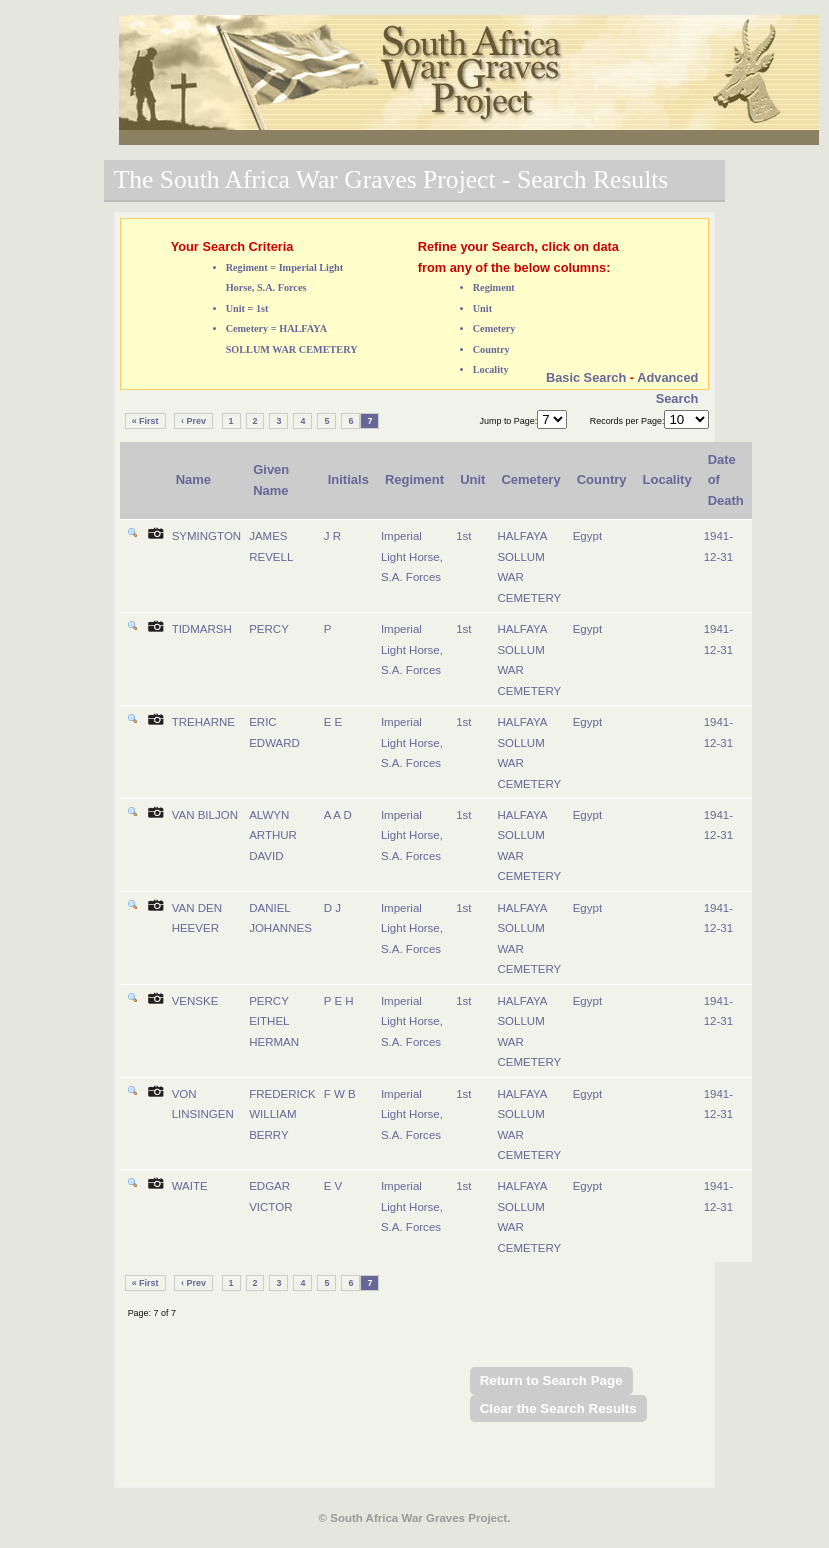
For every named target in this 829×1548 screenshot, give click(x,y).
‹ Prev (193, 421)
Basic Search (586, 377)
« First (145, 421)
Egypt (587, 536)
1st (463, 536)
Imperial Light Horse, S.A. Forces (412, 556)
